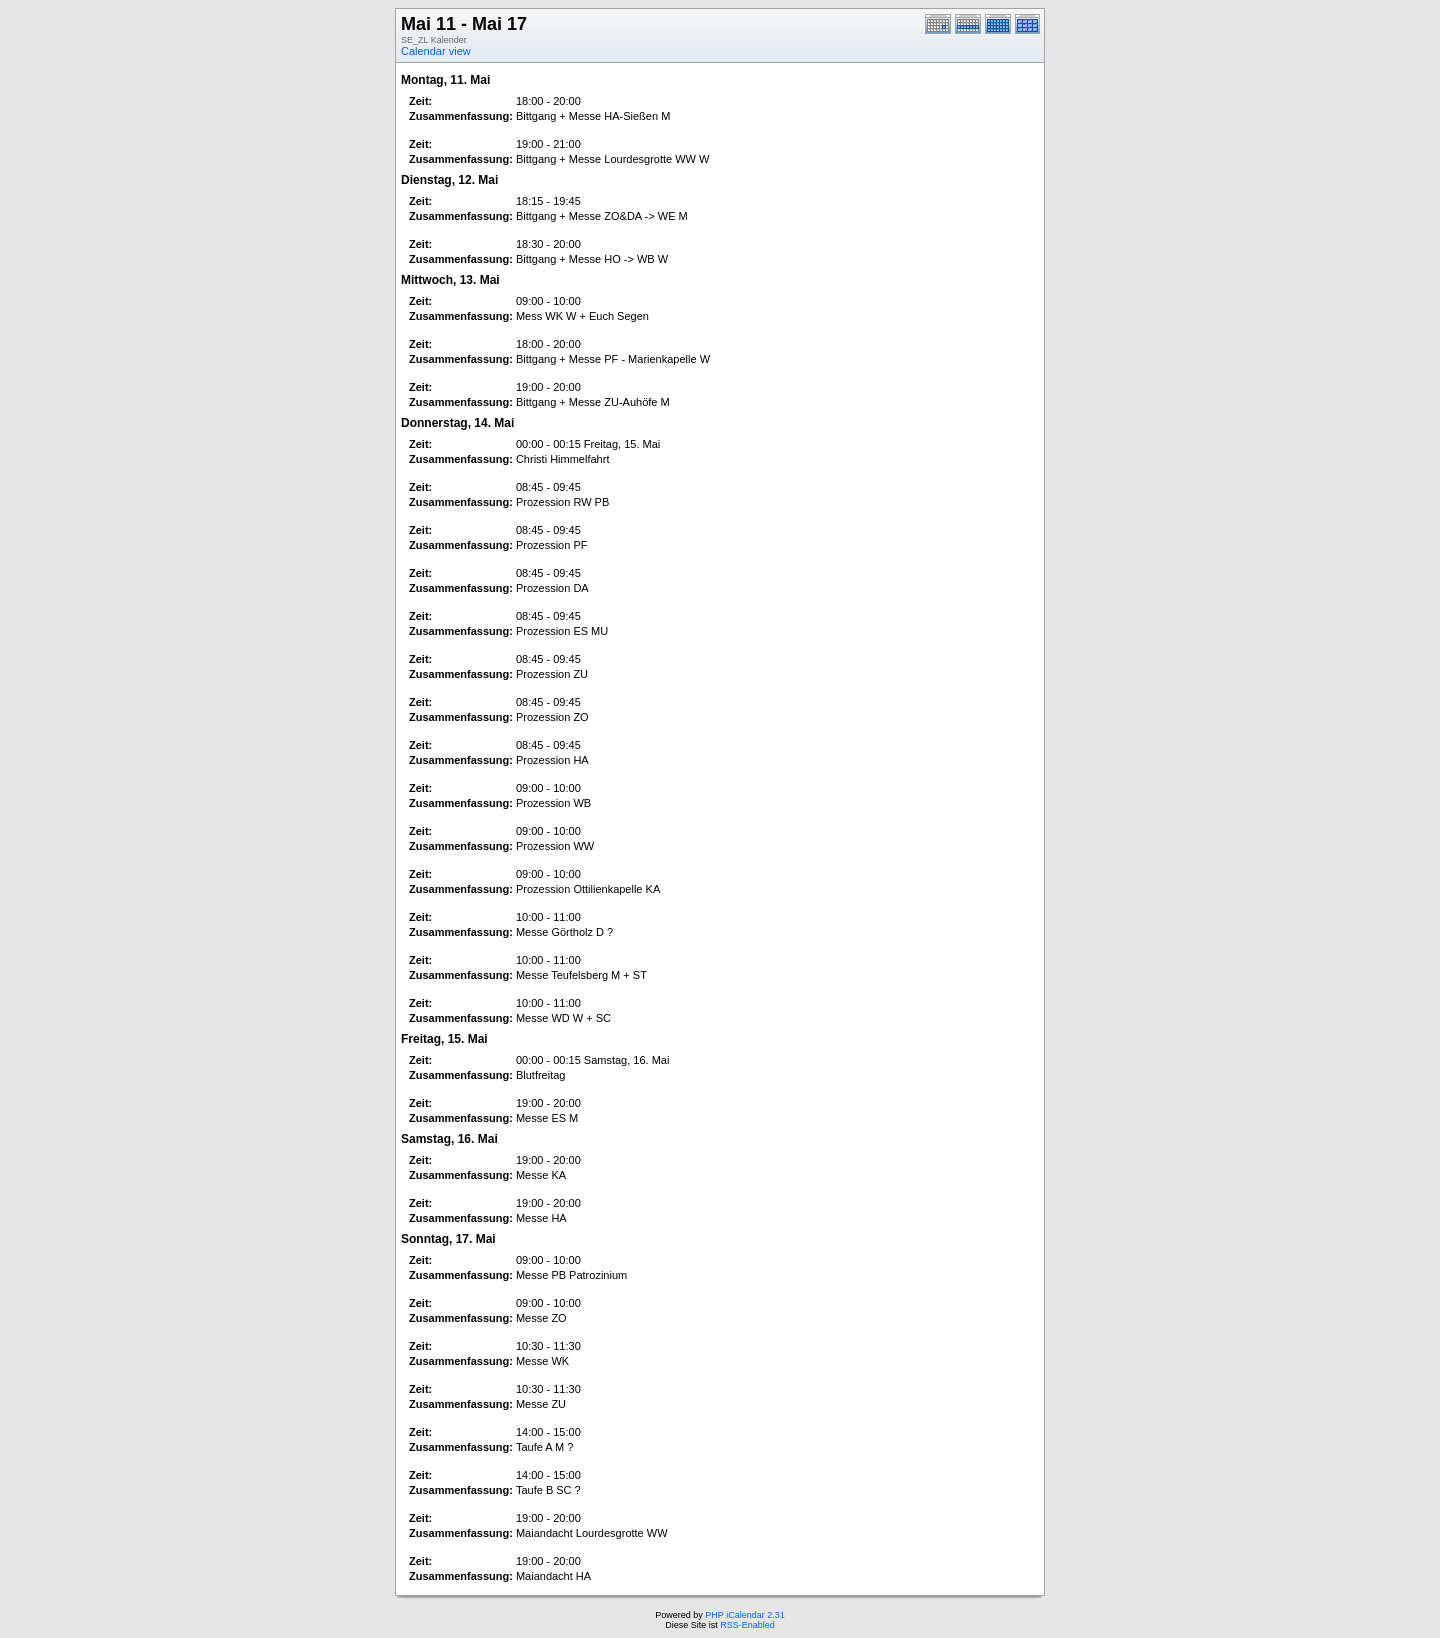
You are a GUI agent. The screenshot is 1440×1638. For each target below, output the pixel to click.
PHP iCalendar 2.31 (744, 1615)
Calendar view (436, 51)
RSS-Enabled (747, 1625)
